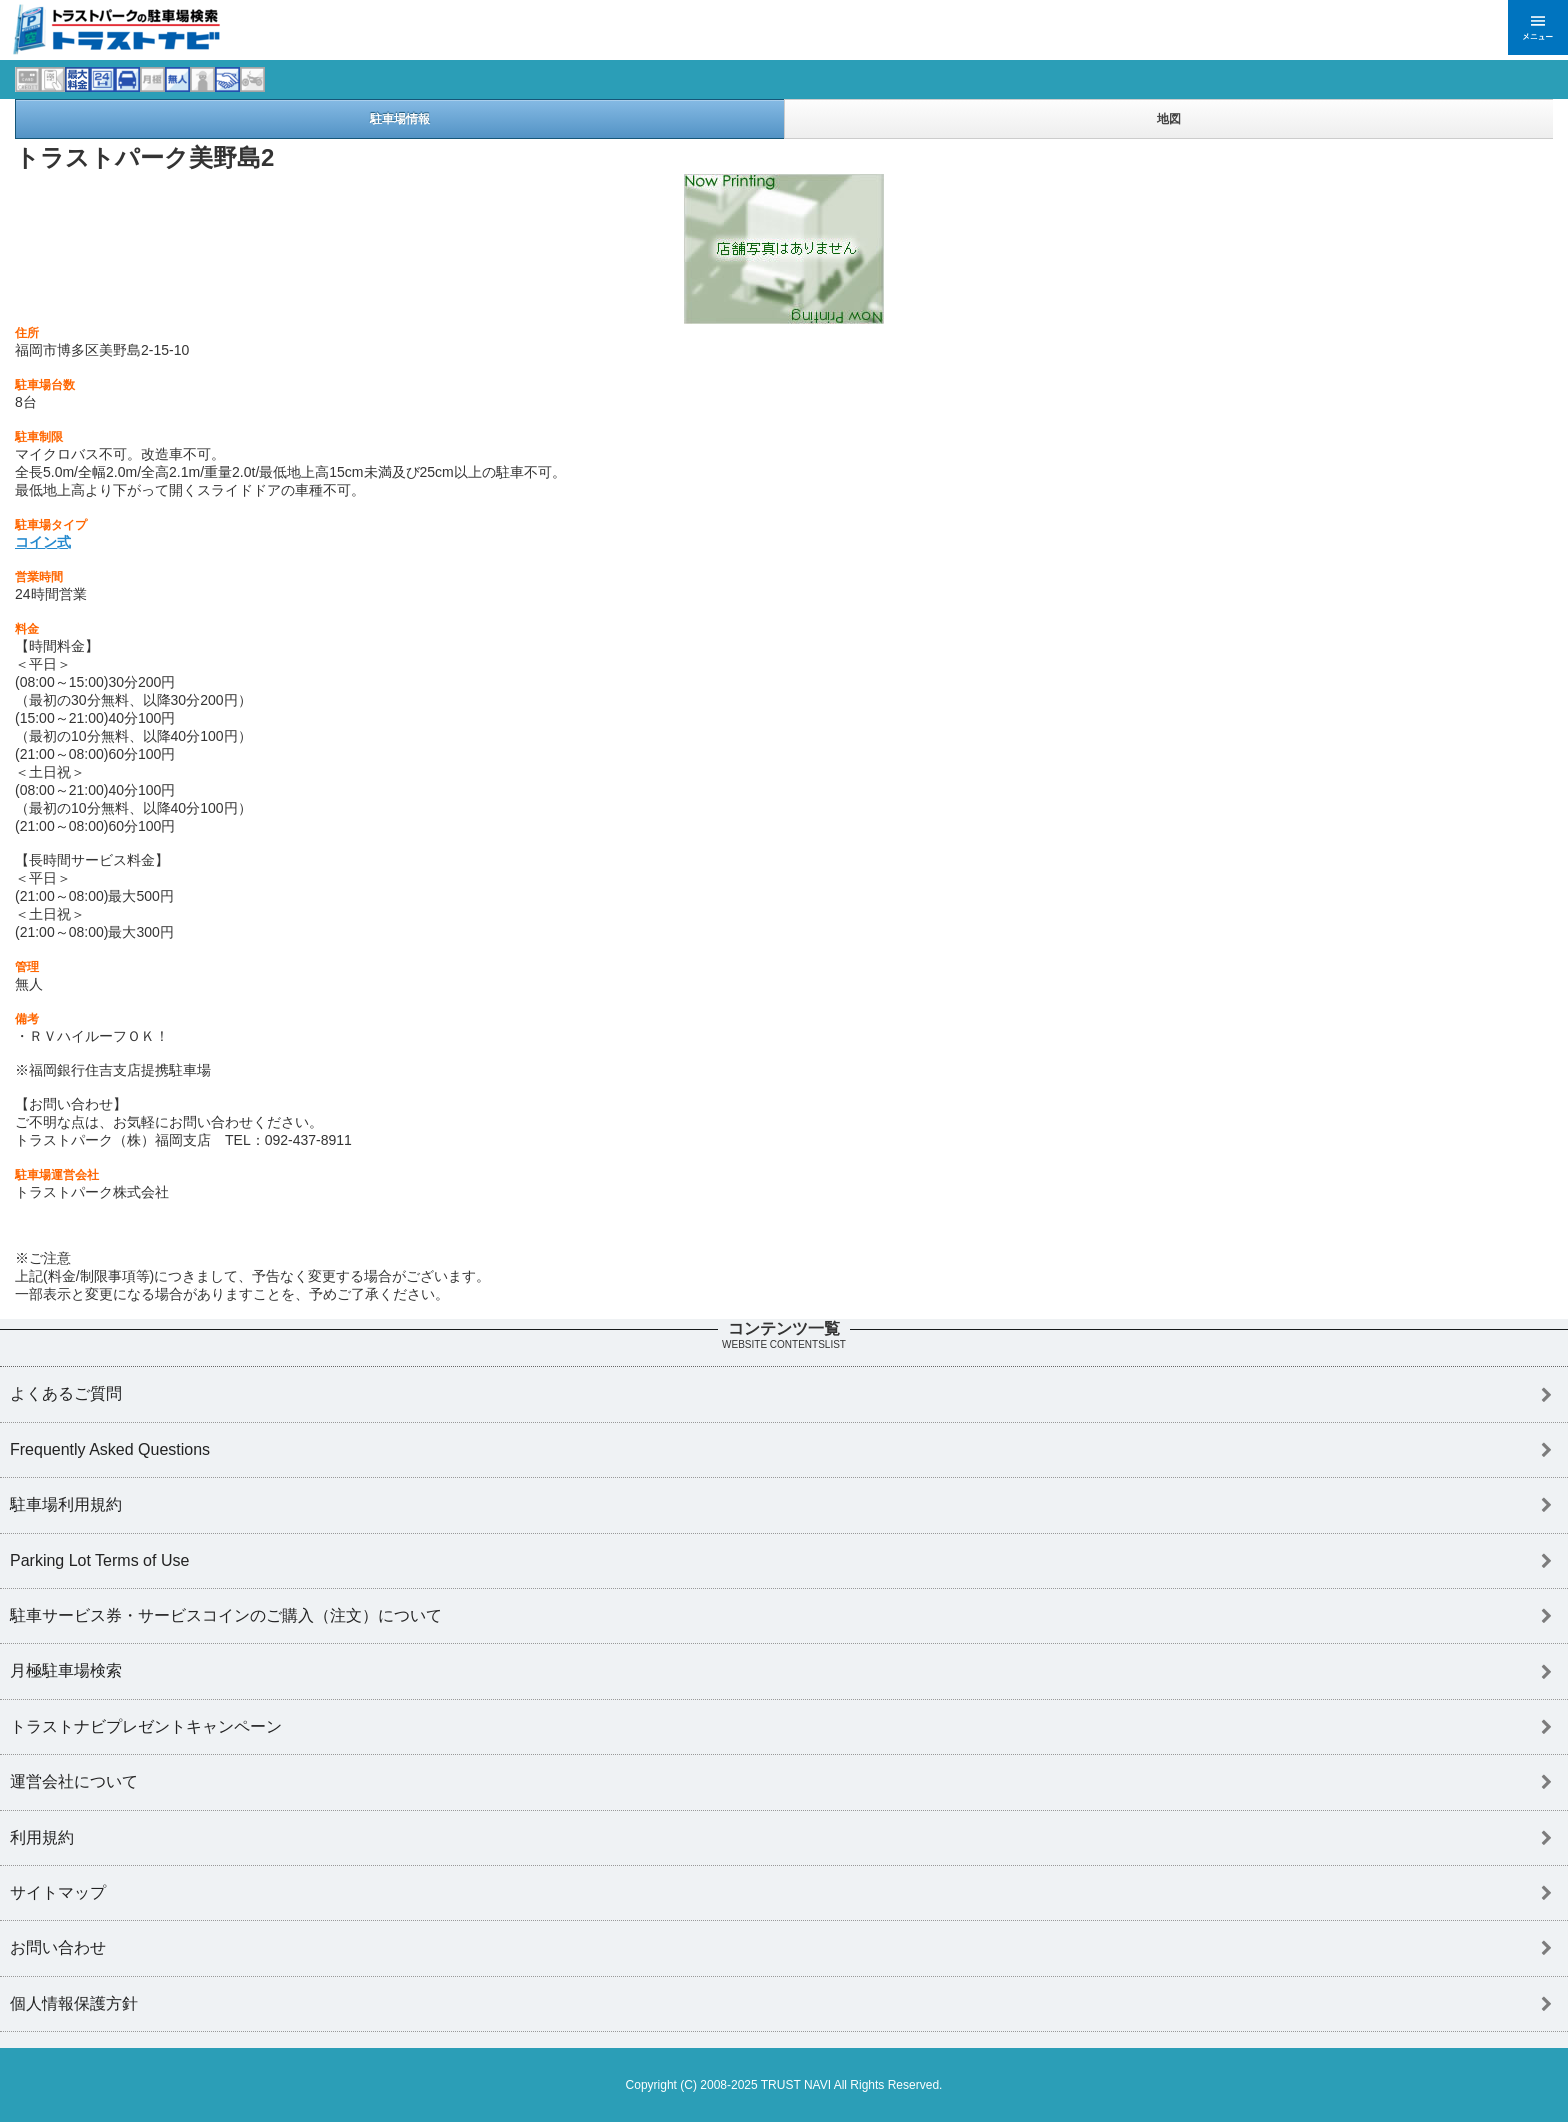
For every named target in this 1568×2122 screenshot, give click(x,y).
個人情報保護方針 (74, 2003)
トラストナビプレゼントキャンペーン (146, 1726)
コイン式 (43, 542)
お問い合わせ (58, 1947)
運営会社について (74, 1781)
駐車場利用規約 (66, 1504)
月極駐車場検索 (66, 1670)
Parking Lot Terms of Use (99, 1560)
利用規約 (42, 1837)
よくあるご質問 (66, 1393)
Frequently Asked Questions (110, 1449)
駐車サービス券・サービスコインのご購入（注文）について (226, 1615)
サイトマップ (58, 1892)
